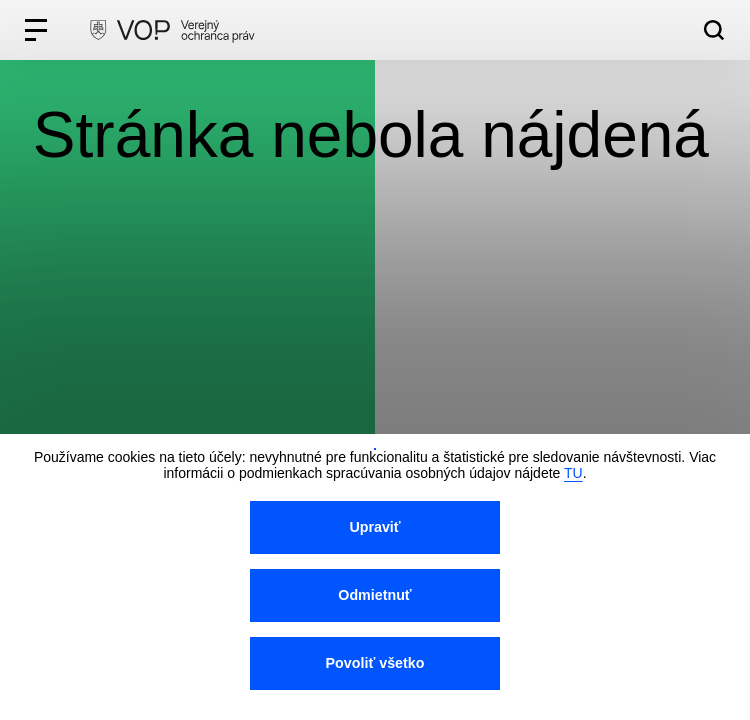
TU (573, 473)
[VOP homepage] (172, 30)
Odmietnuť (374, 595)
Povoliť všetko (375, 663)
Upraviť (374, 527)
